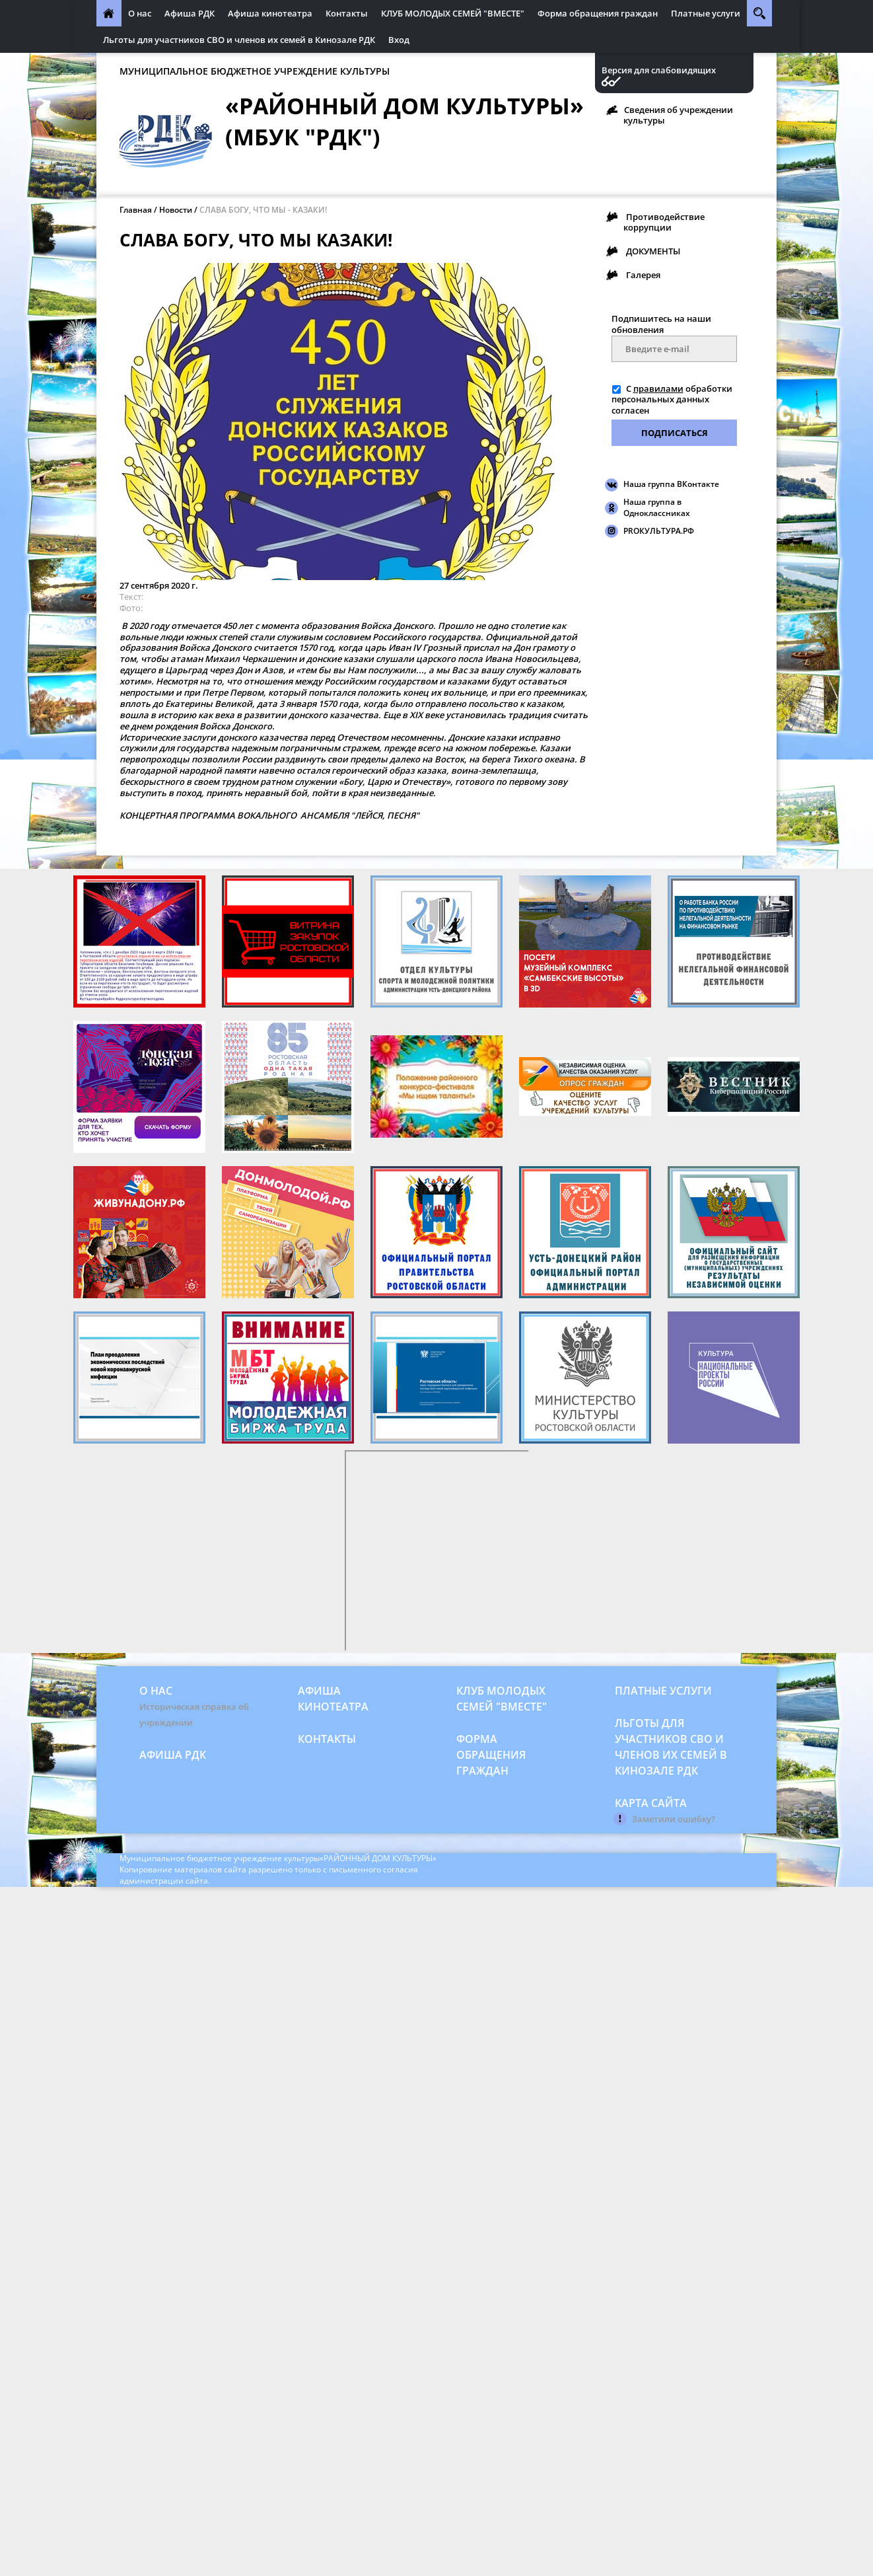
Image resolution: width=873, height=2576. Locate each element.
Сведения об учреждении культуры (678, 115)
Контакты (347, 13)
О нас (139, 13)
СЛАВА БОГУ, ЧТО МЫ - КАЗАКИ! (263, 210)
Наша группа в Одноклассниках (656, 507)
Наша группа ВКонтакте (671, 484)
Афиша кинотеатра (270, 13)
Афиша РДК (189, 13)
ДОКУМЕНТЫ (653, 251)
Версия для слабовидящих (659, 70)
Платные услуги (705, 13)
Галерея (643, 275)
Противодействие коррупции (664, 222)
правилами (658, 388)
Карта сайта (651, 1803)
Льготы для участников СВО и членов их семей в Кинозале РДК (239, 40)
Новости (175, 210)
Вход (398, 40)
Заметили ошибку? (673, 1819)
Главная (136, 210)
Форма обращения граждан (598, 13)
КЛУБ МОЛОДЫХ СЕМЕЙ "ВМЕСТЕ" (452, 13)
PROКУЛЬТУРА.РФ (658, 531)
